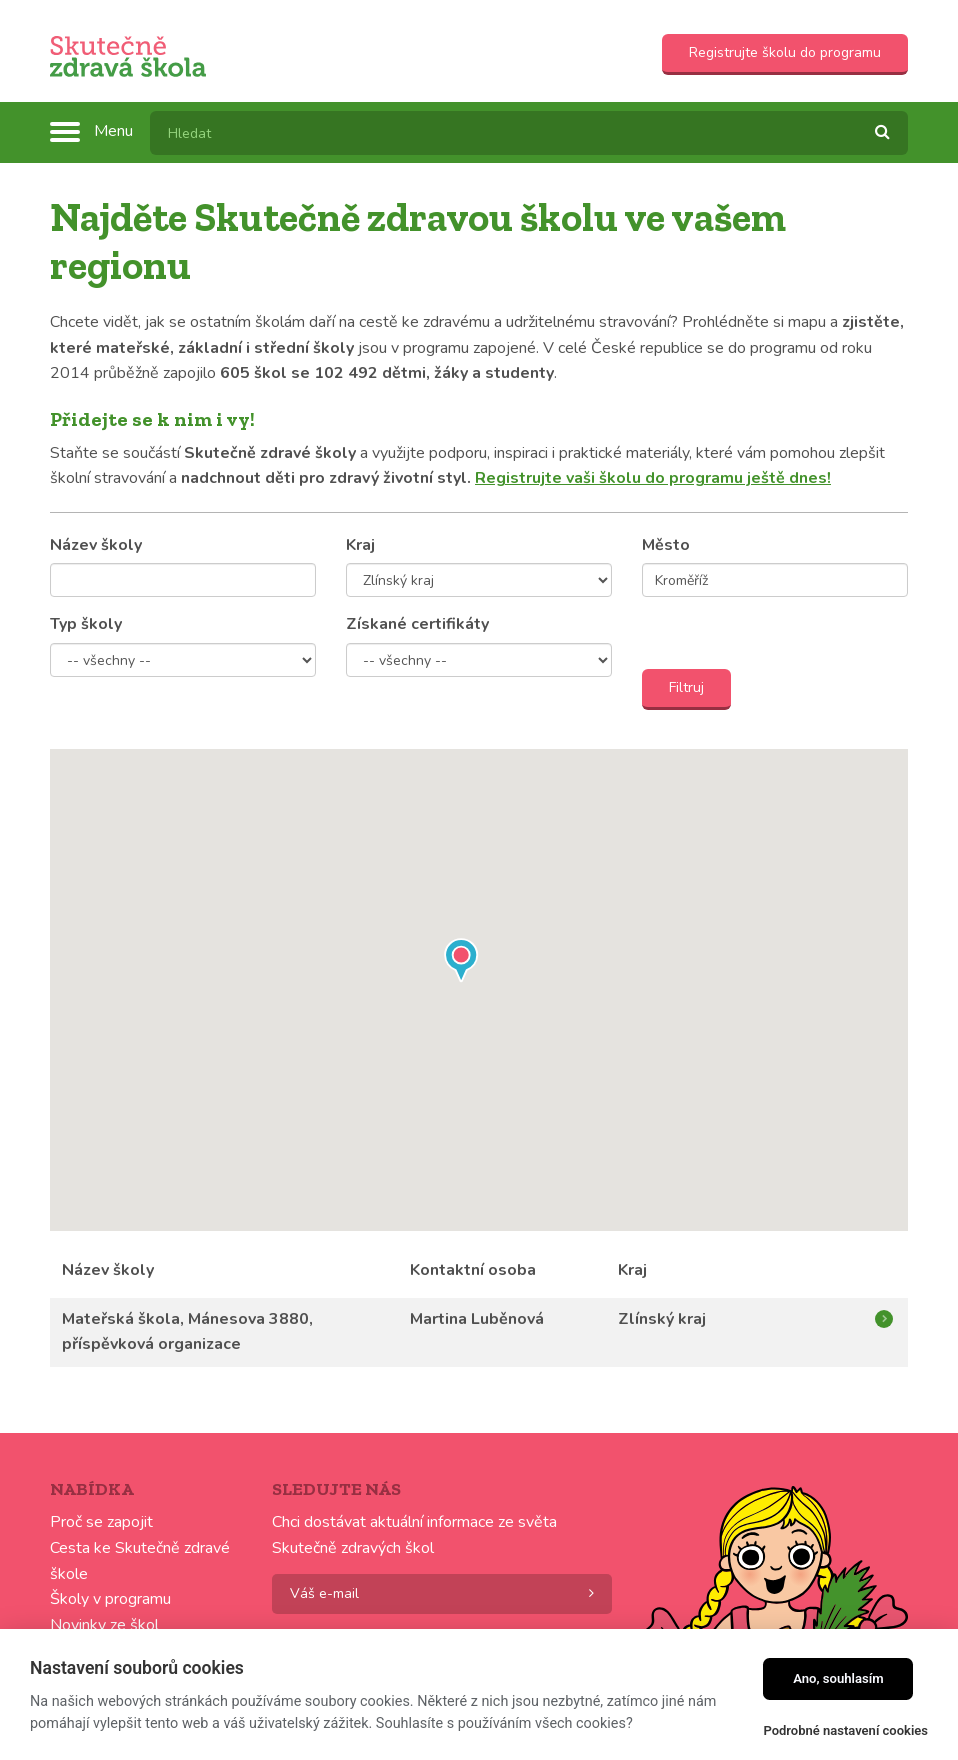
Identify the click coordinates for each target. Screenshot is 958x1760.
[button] (461, 964)
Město (666, 545)
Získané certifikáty (417, 624)
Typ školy (86, 624)
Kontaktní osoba (473, 1270)
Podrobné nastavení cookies (845, 1730)
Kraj (360, 545)
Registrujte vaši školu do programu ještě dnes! (653, 478)
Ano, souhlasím (838, 1678)
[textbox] (529, 133)
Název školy (96, 545)
